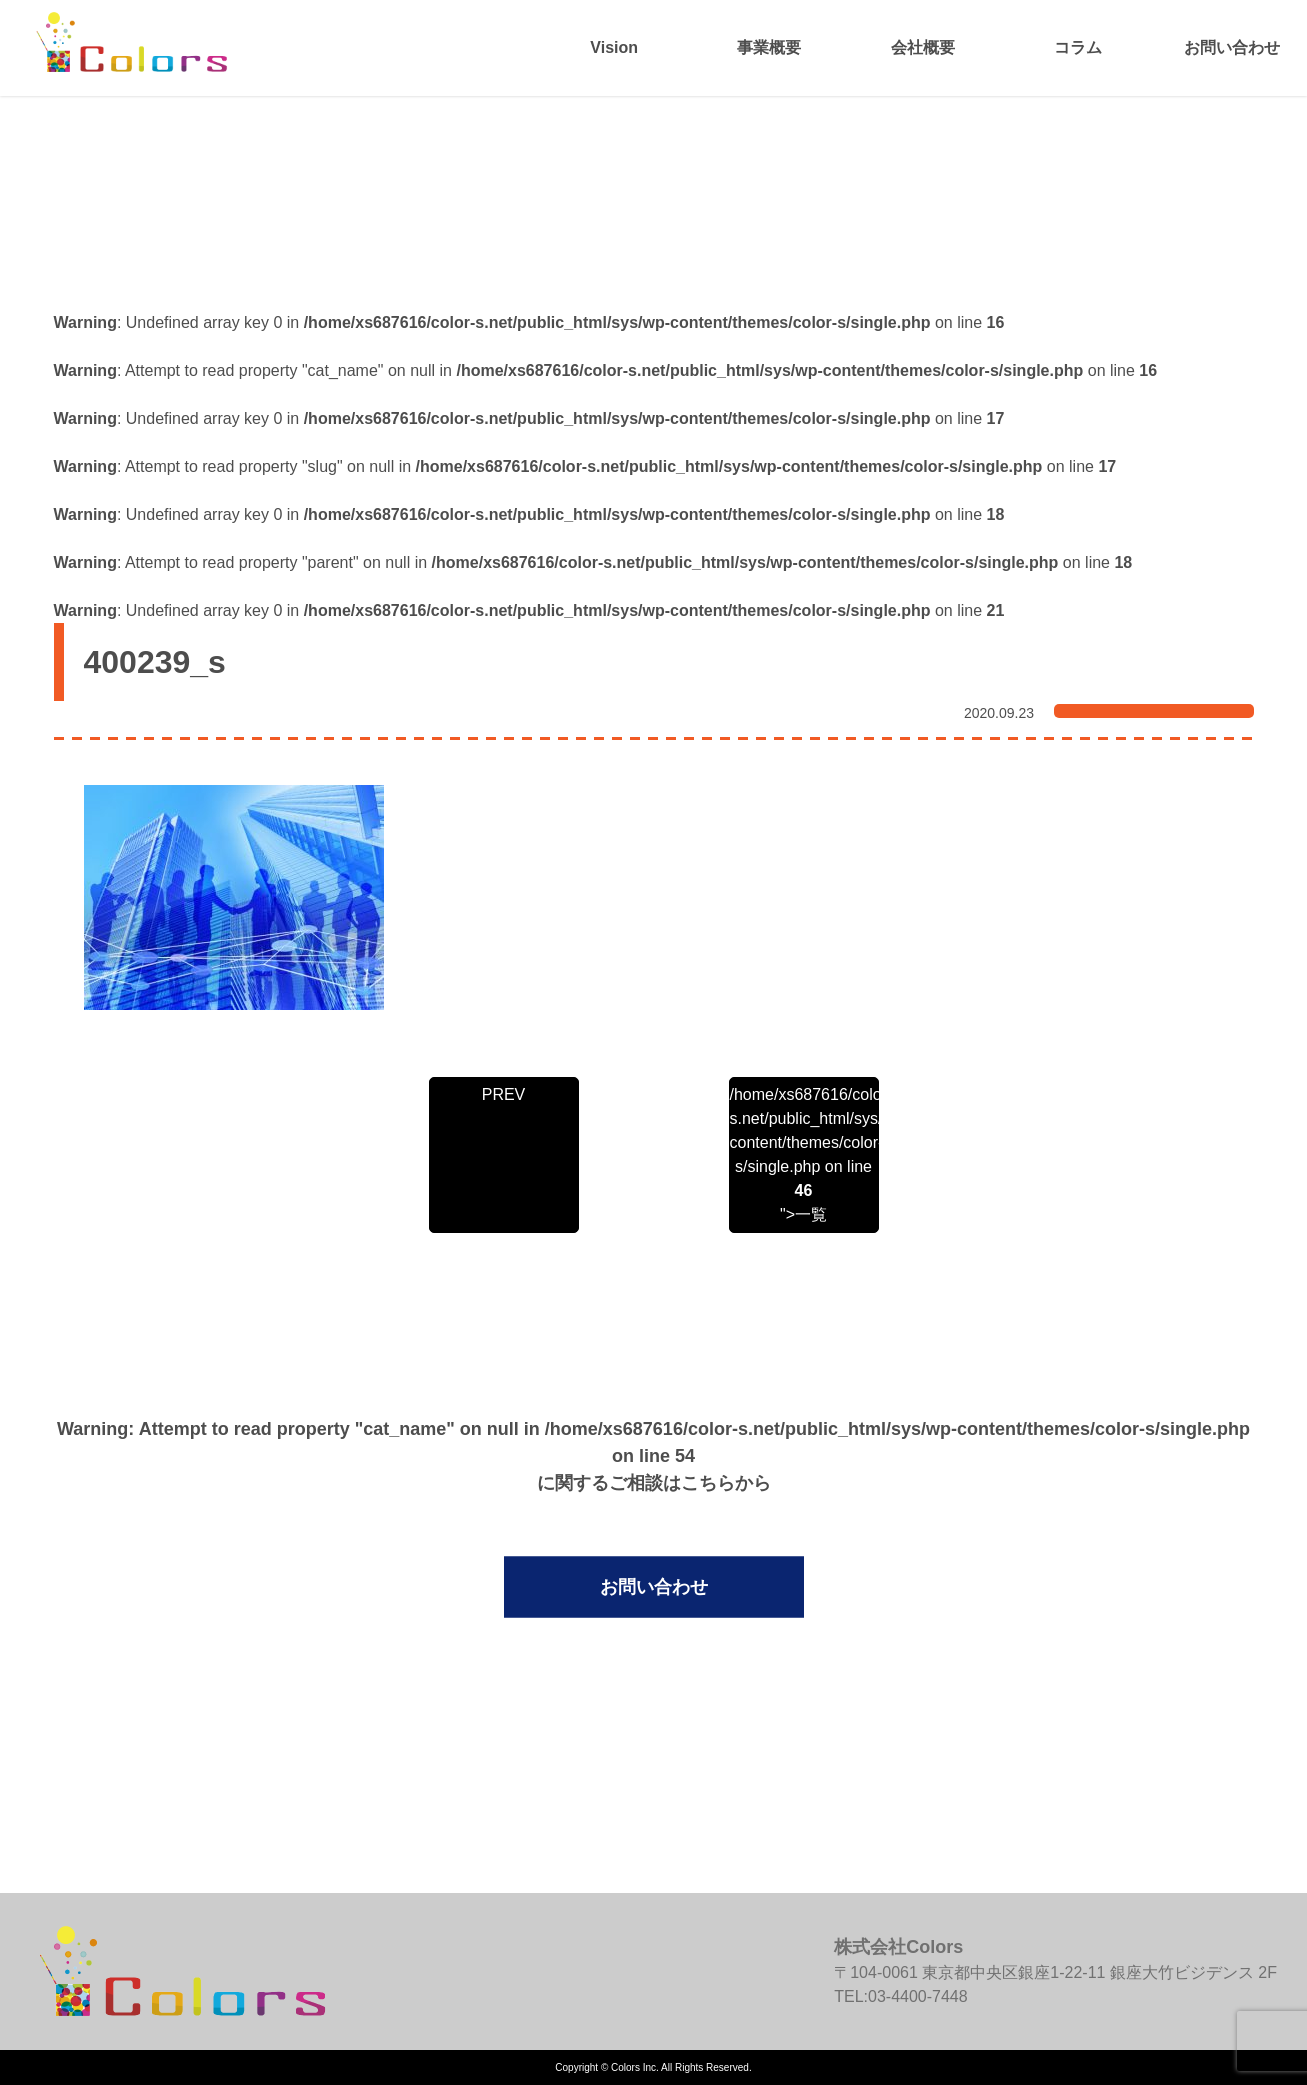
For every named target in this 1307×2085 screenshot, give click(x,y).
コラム (1078, 47)
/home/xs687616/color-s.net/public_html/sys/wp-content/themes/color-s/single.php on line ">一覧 (804, 1154)
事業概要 (769, 47)
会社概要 (923, 47)
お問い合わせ (1232, 47)
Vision (614, 47)
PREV (504, 1094)
